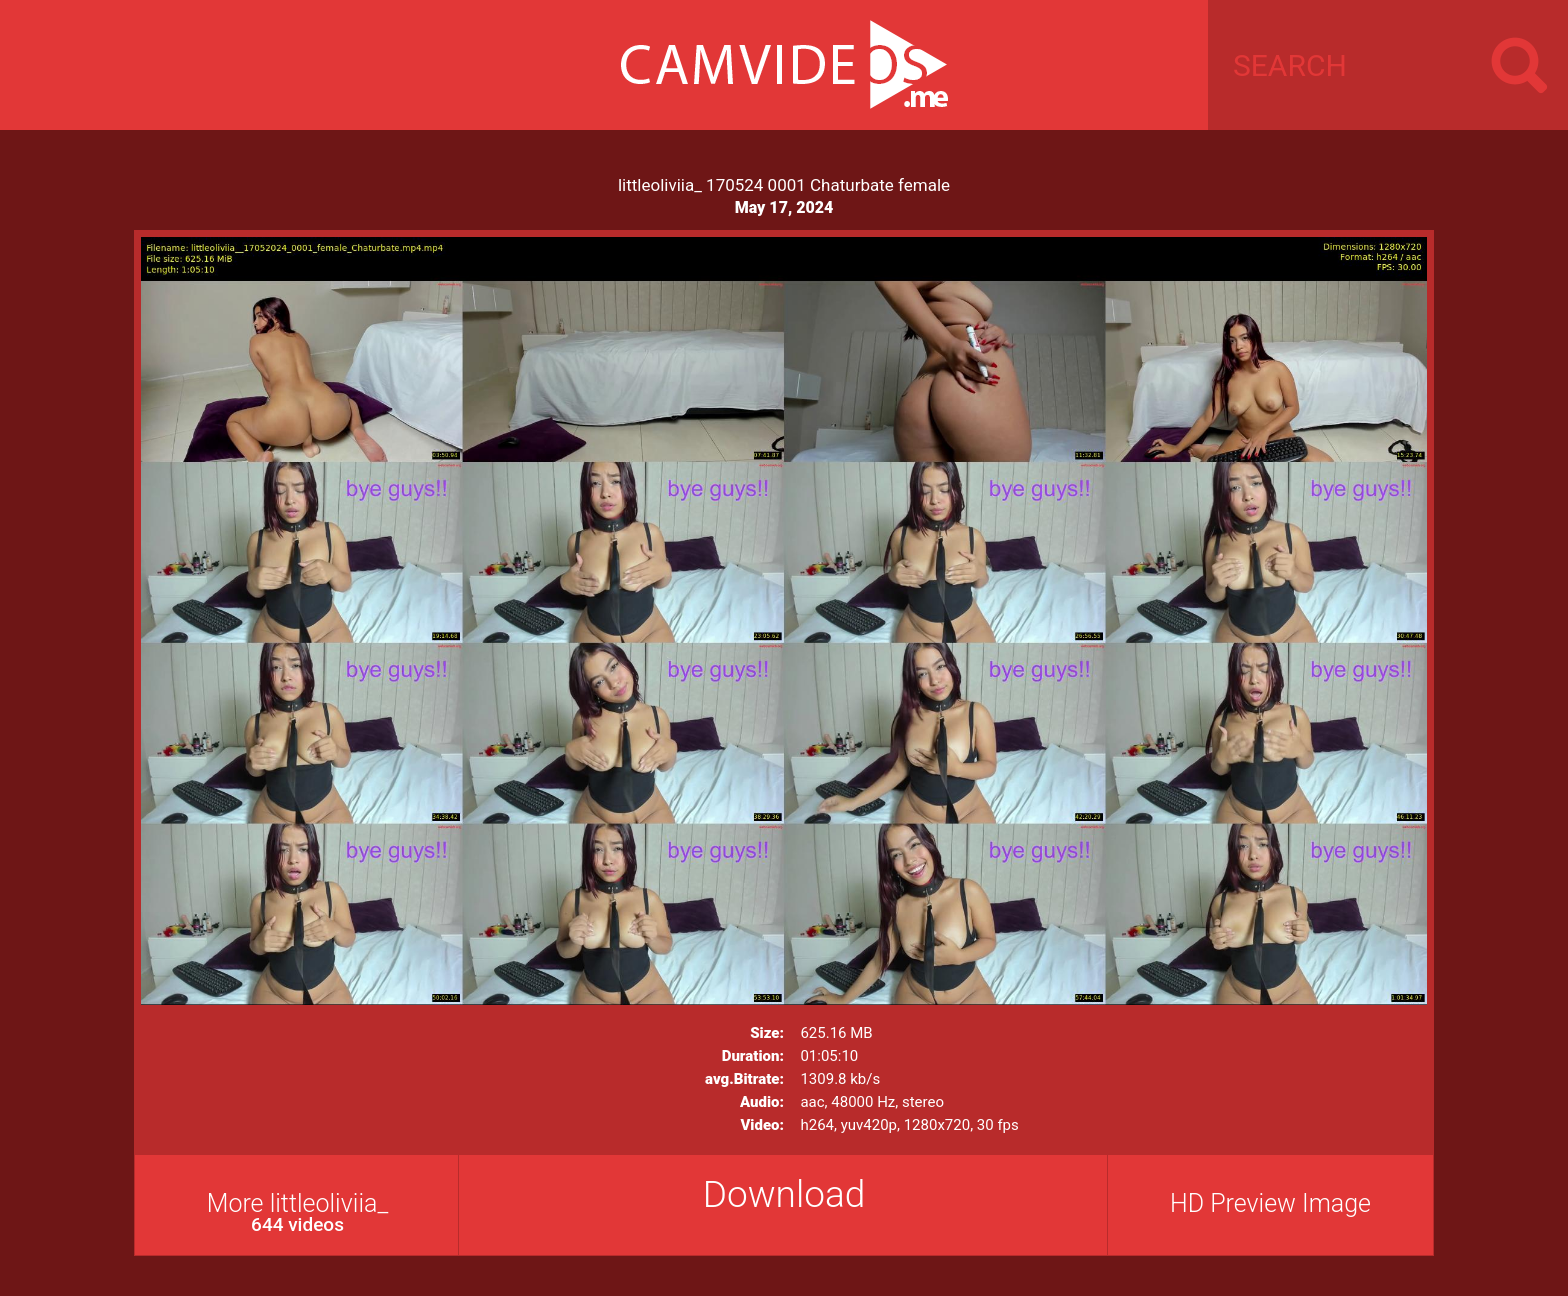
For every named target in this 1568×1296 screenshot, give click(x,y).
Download (784, 1194)
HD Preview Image (1270, 1203)
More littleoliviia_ (297, 1212)
